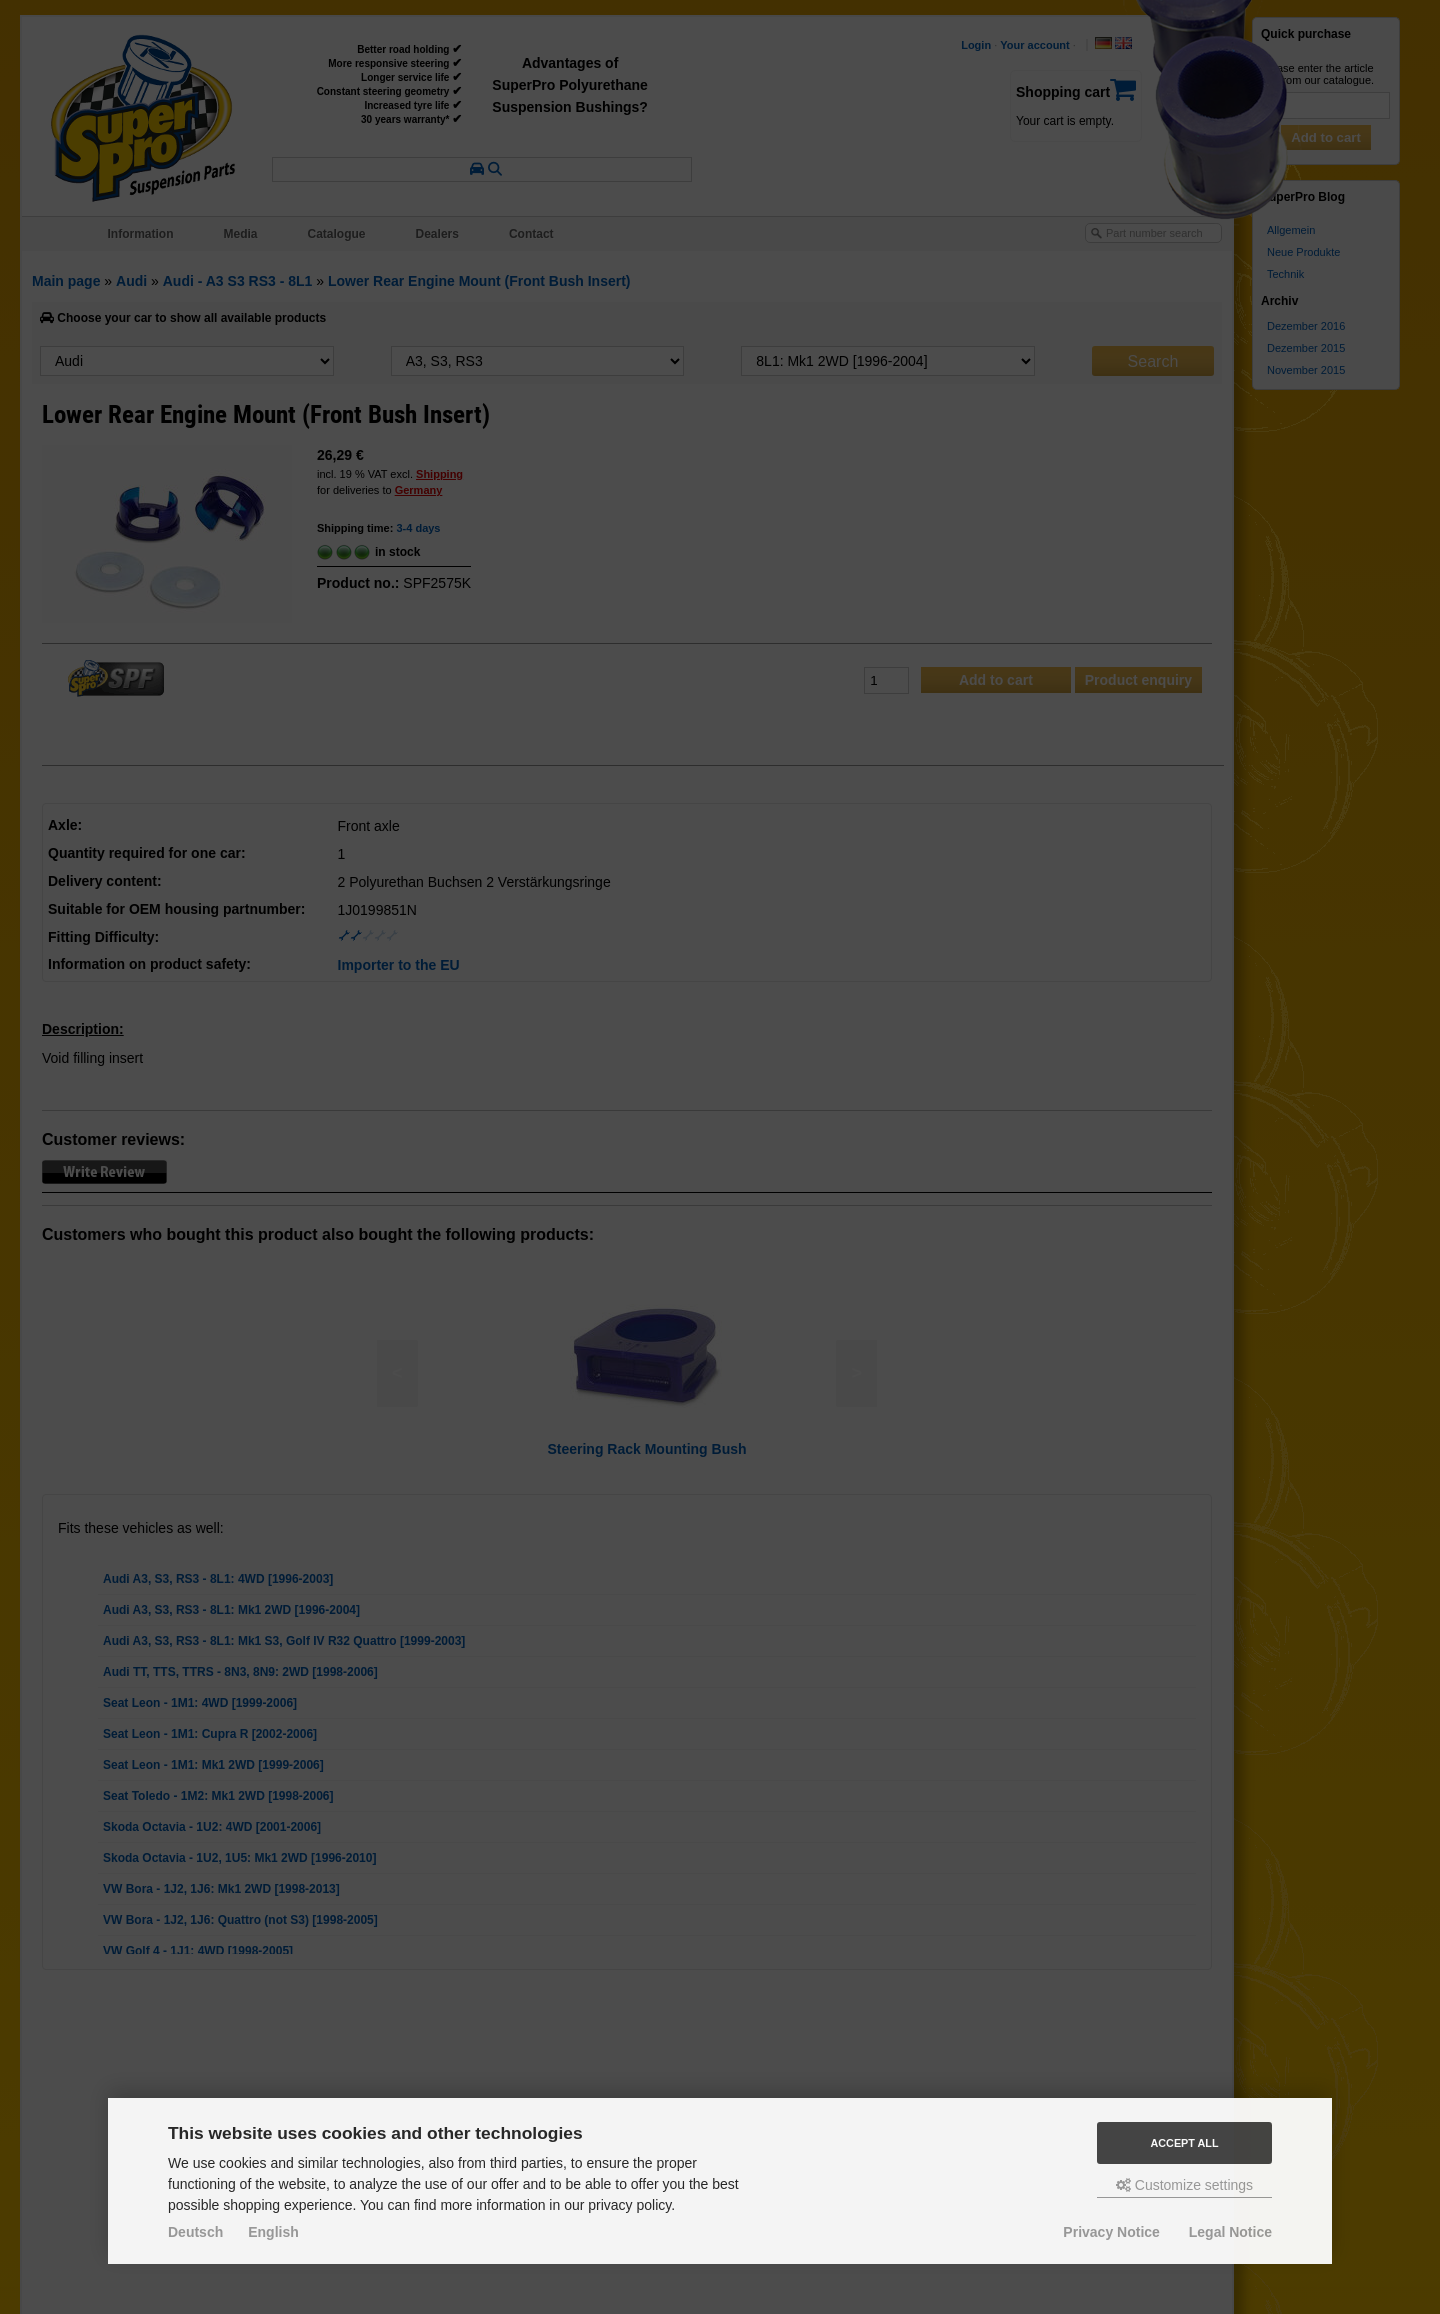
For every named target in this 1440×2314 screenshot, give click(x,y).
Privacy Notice (1111, 2232)
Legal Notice (1230, 2232)
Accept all (1185, 2143)
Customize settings (1184, 2185)
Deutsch (195, 2232)
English (273, 2232)
